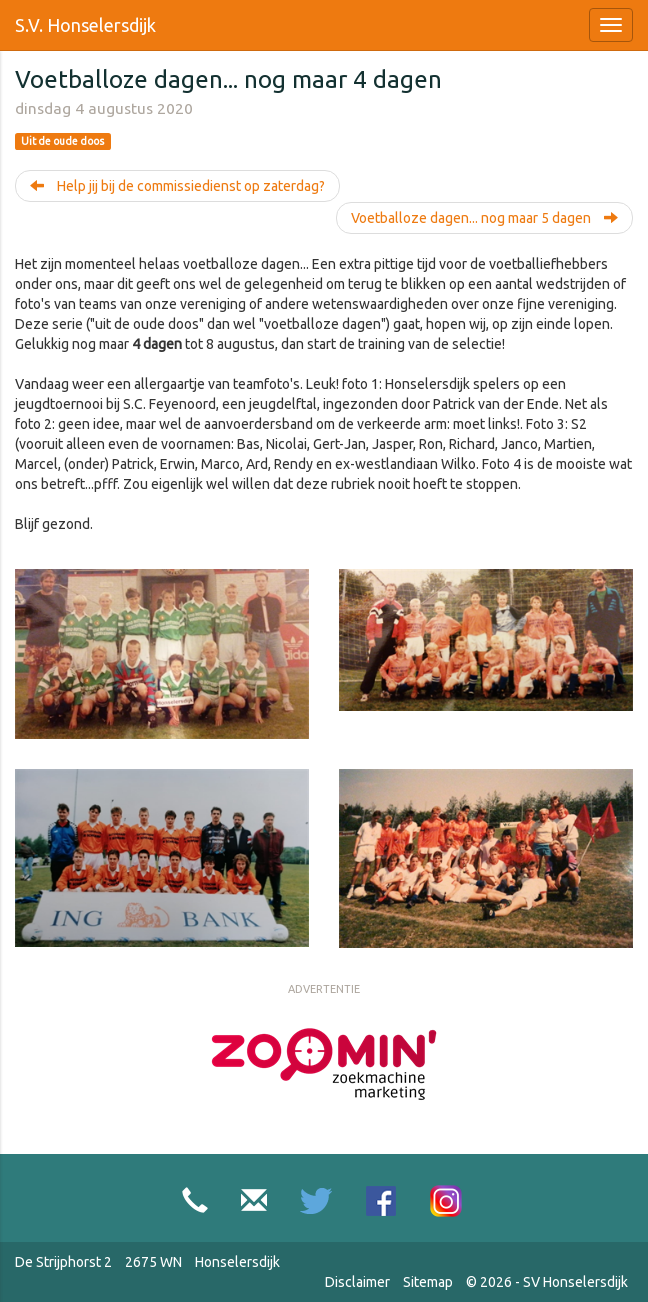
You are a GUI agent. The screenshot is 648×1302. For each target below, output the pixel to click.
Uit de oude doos (62, 141)
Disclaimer (357, 1282)
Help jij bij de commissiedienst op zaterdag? (177, 186)
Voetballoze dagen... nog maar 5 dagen (484, 218)
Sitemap (428, 1282)
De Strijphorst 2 (63, 1262)
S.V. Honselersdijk (85, 25)
